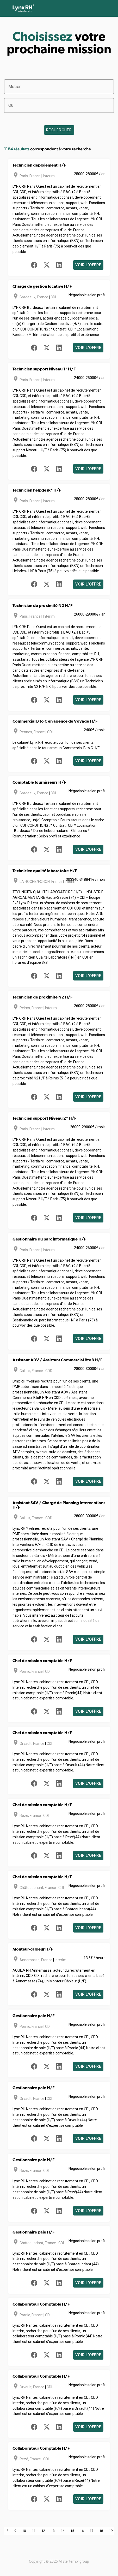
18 (101, 2531)
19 (111, 2531)
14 (62, 2531)
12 (43, 2531)
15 (72, 2531)
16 (82, 2531)
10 (24, 2531)
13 (53, 2531)
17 (91, 2531)
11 (33, 2531)
